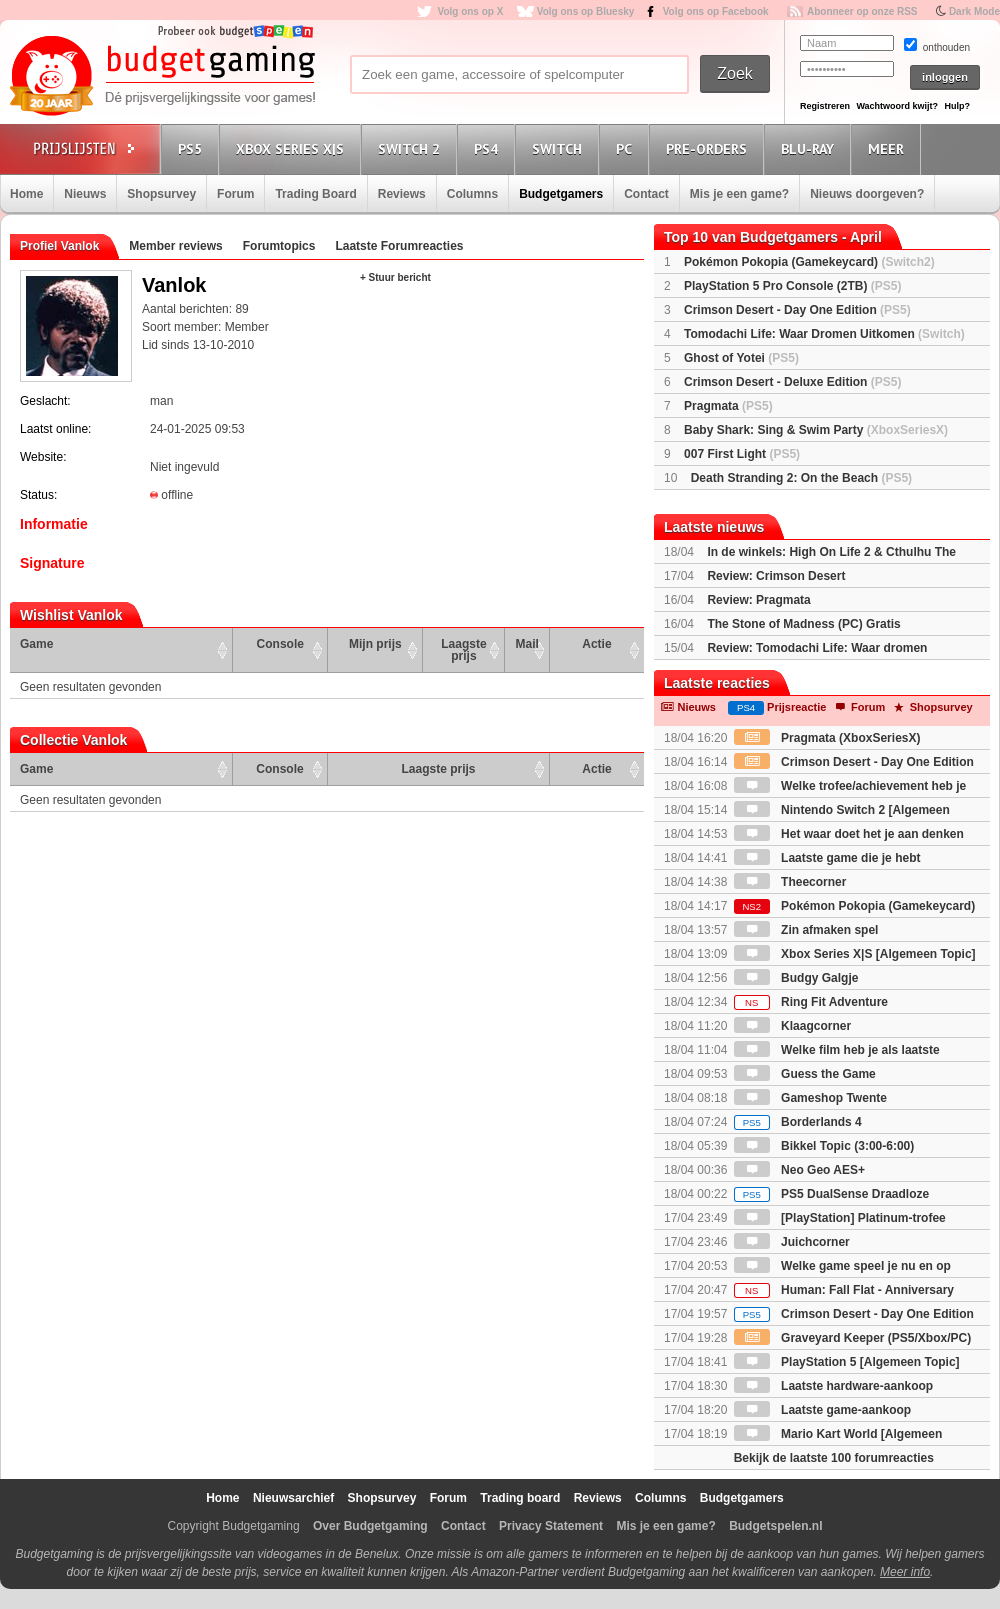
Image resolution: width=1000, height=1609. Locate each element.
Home (26, 194)
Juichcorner (792, 1242)
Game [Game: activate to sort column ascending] (36, 644)
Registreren (825, 106)
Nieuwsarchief (293, 1498)
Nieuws (85, 194)
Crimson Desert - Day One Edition (797, 310)
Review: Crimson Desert (776, 576)
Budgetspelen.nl (775, 1526)
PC (627, 148)
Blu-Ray (810, 148)
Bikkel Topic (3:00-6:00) (824, 1146)
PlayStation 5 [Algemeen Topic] (847, 1362)
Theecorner (790, 882)
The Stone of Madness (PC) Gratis (803, 624)
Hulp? (957, 106)
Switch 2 (412, 148)
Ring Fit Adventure (811, 1002)
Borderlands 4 (798, 1122)
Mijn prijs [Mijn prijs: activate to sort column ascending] (375, 644)
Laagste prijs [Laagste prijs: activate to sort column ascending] (463, 650)
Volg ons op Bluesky (586, 11)
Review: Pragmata (758, 600)
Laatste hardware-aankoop (833, 1386)
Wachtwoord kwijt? (897, 106)
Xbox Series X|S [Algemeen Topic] (855, 954)
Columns (472, 194)
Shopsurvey (161, 194)
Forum (235, 194)
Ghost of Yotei (741, 358)
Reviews (402, 194)
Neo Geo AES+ (799, 1170)
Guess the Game (805, 1074)
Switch (560, 148)
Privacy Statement (551, 1526)
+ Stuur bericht (395, 277)
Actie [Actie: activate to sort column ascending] (596, 644)
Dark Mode (974, 11)
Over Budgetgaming (370, 1526)
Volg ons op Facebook (716, 11)
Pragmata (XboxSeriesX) (827, 738)
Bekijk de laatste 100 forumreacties (834, 1458)
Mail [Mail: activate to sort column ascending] (527, 644)
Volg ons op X (470, 11)
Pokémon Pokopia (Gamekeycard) (809, 262)
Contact (646, 194)
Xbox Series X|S (293, 148)
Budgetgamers (561, 194)
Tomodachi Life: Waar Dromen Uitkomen (824, 334)
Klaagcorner (792, 1026)
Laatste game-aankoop (822, 1410)
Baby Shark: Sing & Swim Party (816, 430)
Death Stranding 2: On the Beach (801, 478)
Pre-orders (709, 148)
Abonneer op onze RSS (862, 11)
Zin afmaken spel (806, 930)
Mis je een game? (739, 194)
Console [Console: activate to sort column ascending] (280, 644)
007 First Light (742, 454)
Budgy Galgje (796, 978)
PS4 (489, 148)
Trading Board (315, 194)
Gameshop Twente (810, 1098)
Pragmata (728, 406)
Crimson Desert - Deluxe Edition (792, 382)
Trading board (520, 1498)
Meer (889, 148)
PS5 (193, 148)
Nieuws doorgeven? (867, 194)
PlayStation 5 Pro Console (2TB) (792, 286)
